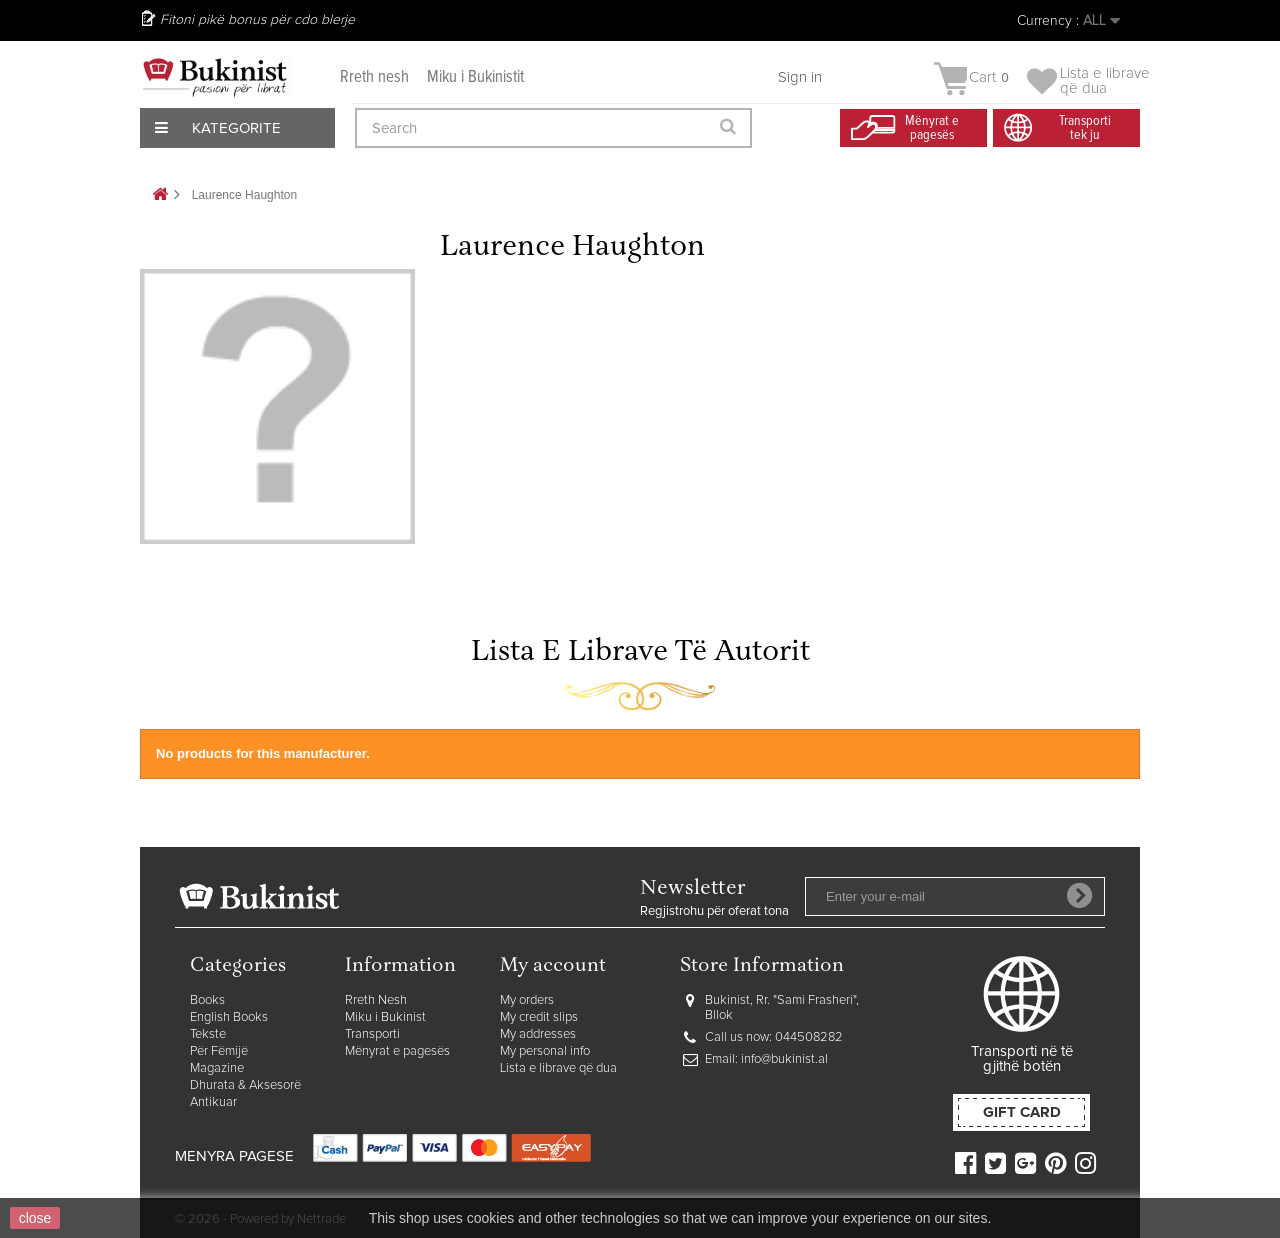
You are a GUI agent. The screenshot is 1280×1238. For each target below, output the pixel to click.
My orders (527, 1000)
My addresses (538, 1034)
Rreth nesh (374, 77)
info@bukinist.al (784, 1059)
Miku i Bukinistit (475, 77)
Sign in (800, 77)
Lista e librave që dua (558, 1068)
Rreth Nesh (376, 1000)
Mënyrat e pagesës (397, 1051)
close (35, 1218)
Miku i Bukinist (385, 1017)
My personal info (545, 1051)
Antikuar (213, 1102)
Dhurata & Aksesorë (245, 1085)
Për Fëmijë (219, 1051)
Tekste (208, 1034)
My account (553, 966)
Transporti (372, 1034)
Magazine (217, 1068)
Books (207, 1000)
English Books (229, 1017)
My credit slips (539, 1017)
